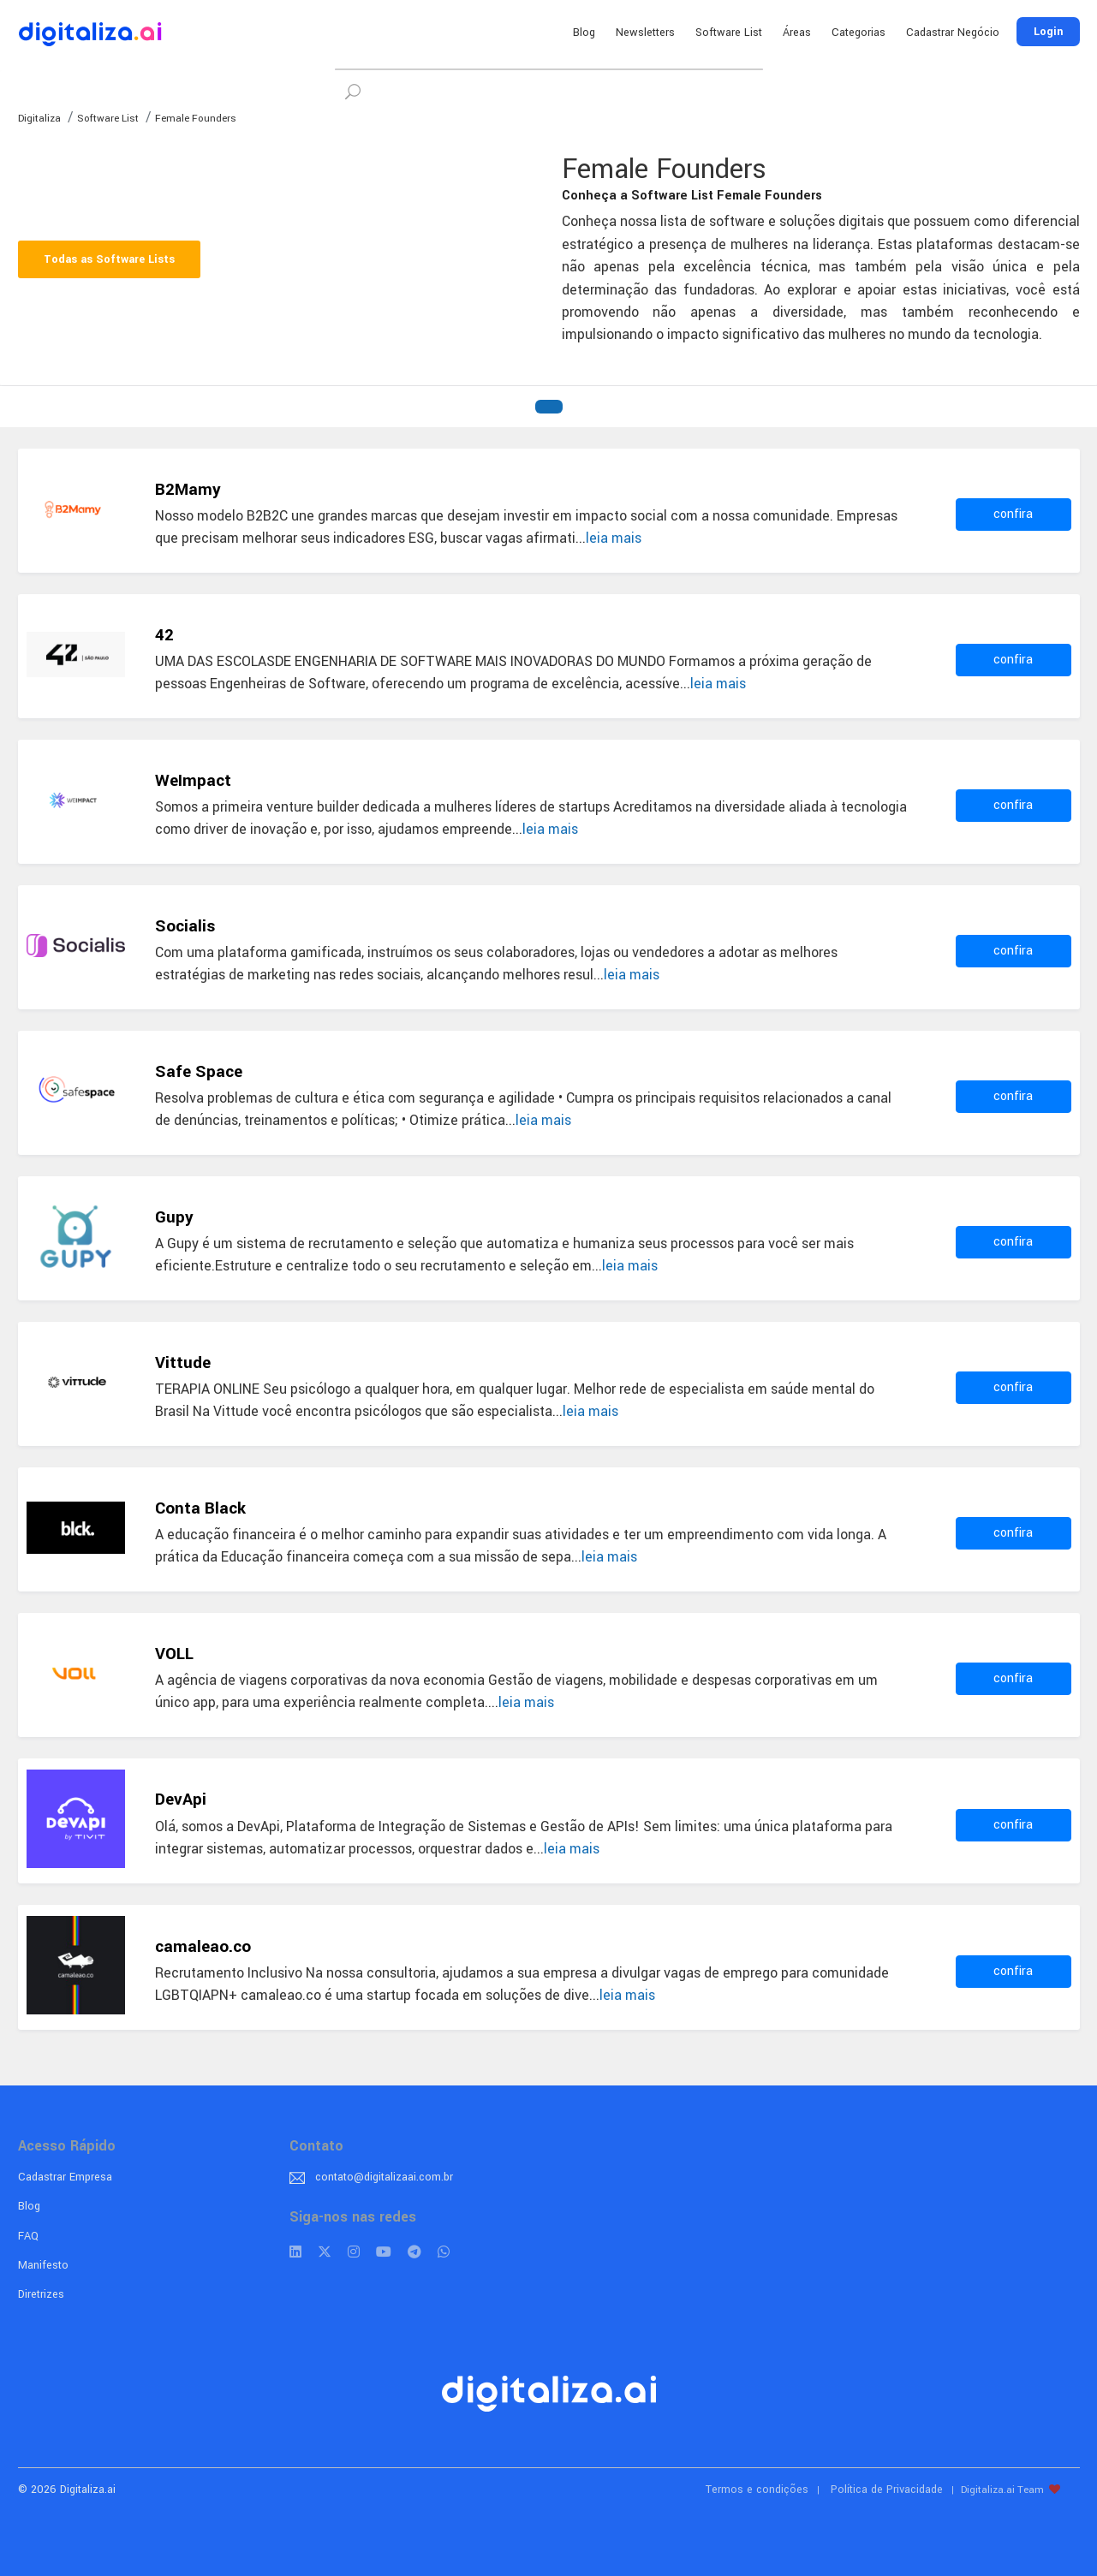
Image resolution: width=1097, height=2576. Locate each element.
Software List (728, 32)
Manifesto (43, 2265)
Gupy (174, 1217)
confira (1013, 514)
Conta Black (200, 1508)
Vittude (183, 1363)
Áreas (797, 32)
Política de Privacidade (887, 2489)
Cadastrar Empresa (65, 2177)
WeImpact (193, 781)
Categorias (858, 32)
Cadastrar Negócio (952, 32)
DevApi (180, 1800)
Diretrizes (41, 2294)
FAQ (28, 2236)
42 (164, 635)
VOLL (174, 1654)
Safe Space (198, 1072)
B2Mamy (188, 490)
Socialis (185, 926)
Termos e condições (757, 2489)
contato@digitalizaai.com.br (384, 2177)
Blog (584, 32)
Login (1048, 31)
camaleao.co (203, 1947)
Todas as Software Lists (109, 259)
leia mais (613, 538)
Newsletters (645, 32)
